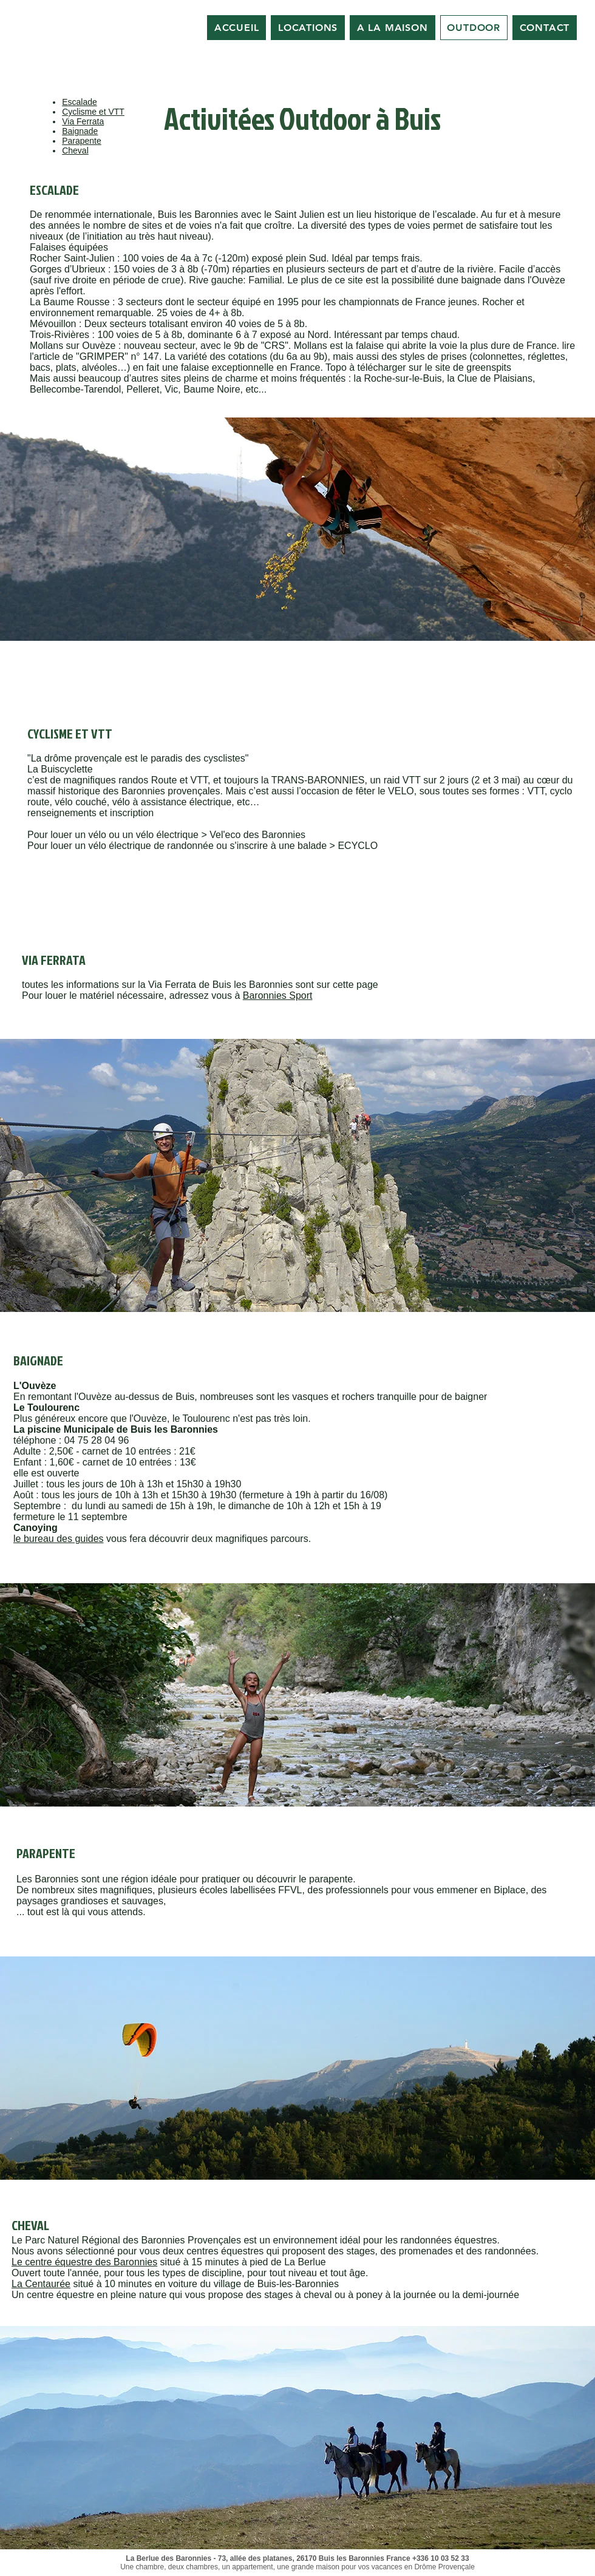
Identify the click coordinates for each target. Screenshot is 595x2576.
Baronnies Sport (278, 995)
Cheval (75, 150)
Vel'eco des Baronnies (257, 835)
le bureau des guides (58, 1538)
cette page (355, 984)
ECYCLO (358, 845)
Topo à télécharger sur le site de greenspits (418, 367)
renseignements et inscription (90, 813)
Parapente (81, 141)
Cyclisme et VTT (93, 112)
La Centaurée (41, 2284)
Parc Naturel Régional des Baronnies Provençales (133, 2240)
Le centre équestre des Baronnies (84, 2262)
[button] (297, 529)
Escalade (79, 102)
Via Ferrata (83, 121)
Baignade (80, 131)
